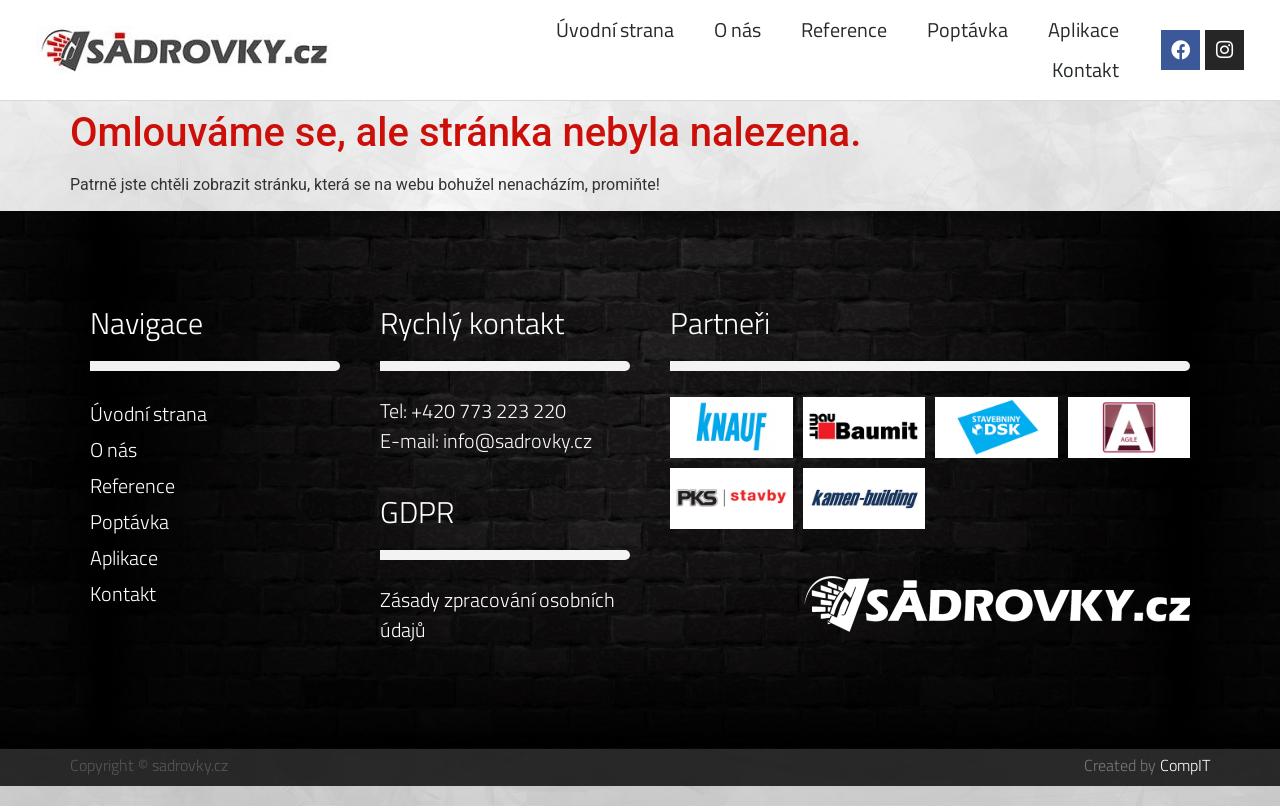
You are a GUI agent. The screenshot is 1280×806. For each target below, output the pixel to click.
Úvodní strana (615, 29)
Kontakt (1085, 69)
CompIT (1185, 765)
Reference (844, 29)
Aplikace (1083, 29)
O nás (737, 29)
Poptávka (967, 29)
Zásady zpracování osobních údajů (497, 614)
